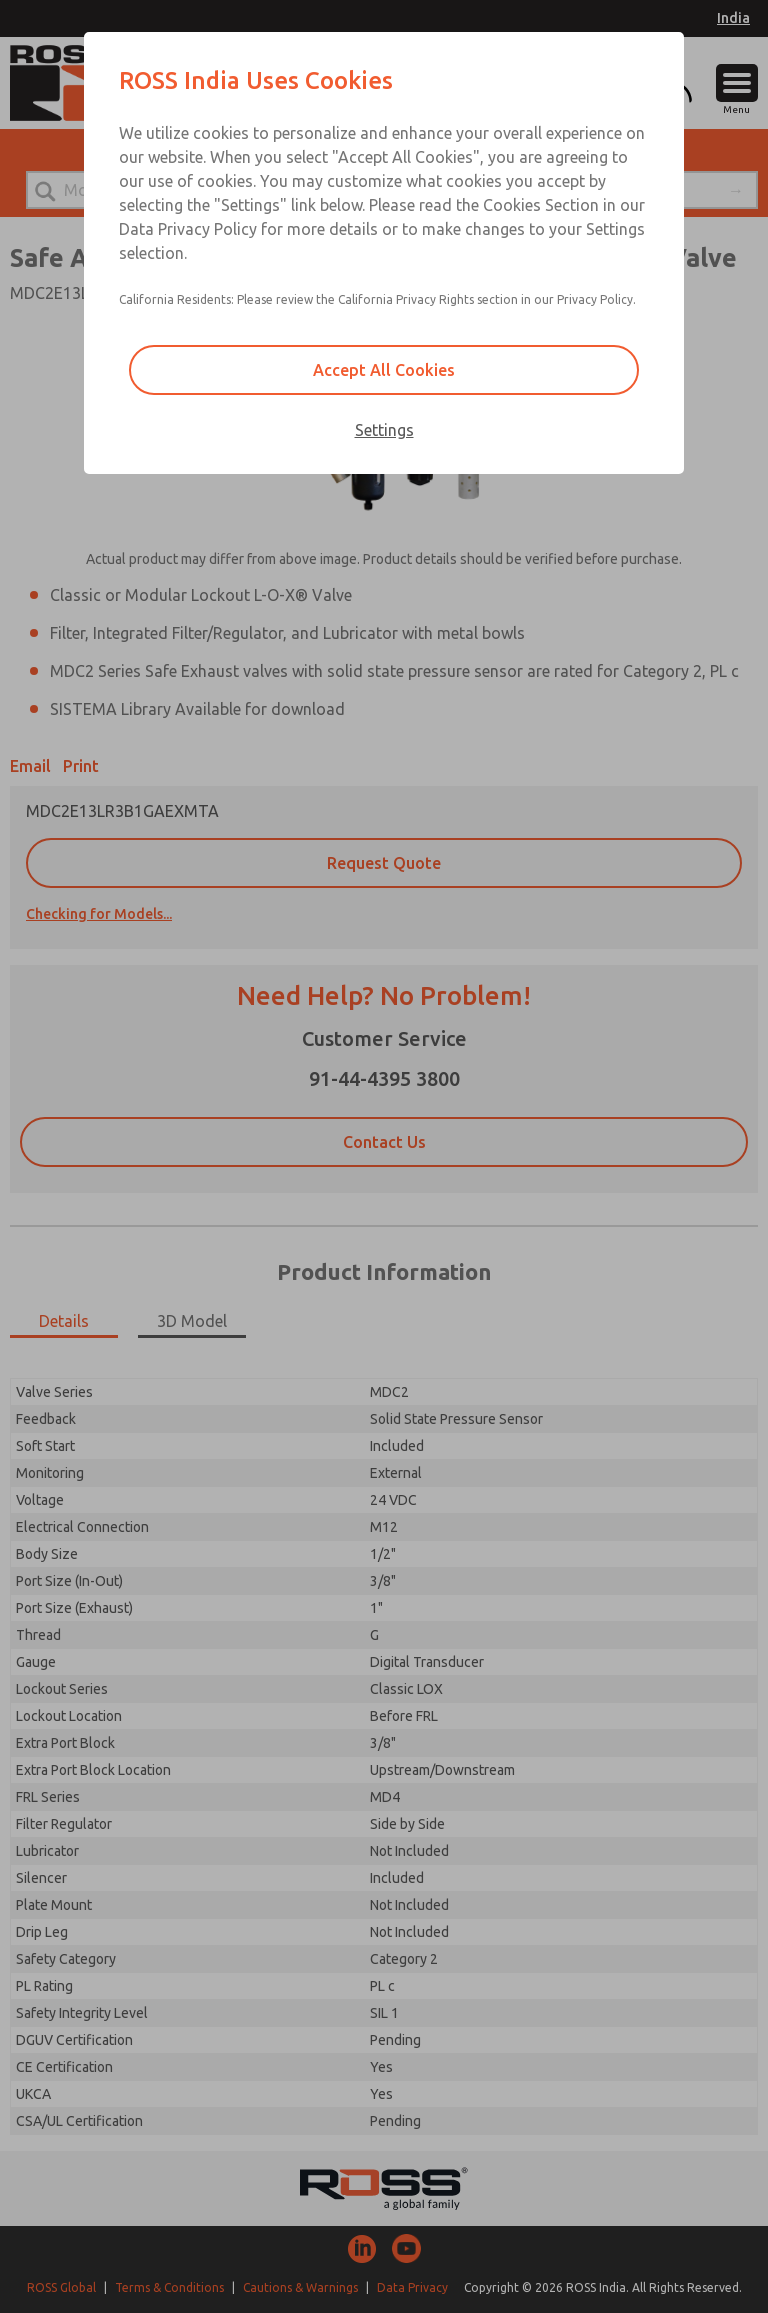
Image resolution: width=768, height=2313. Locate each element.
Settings (384, 430)
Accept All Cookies (384, 370)
